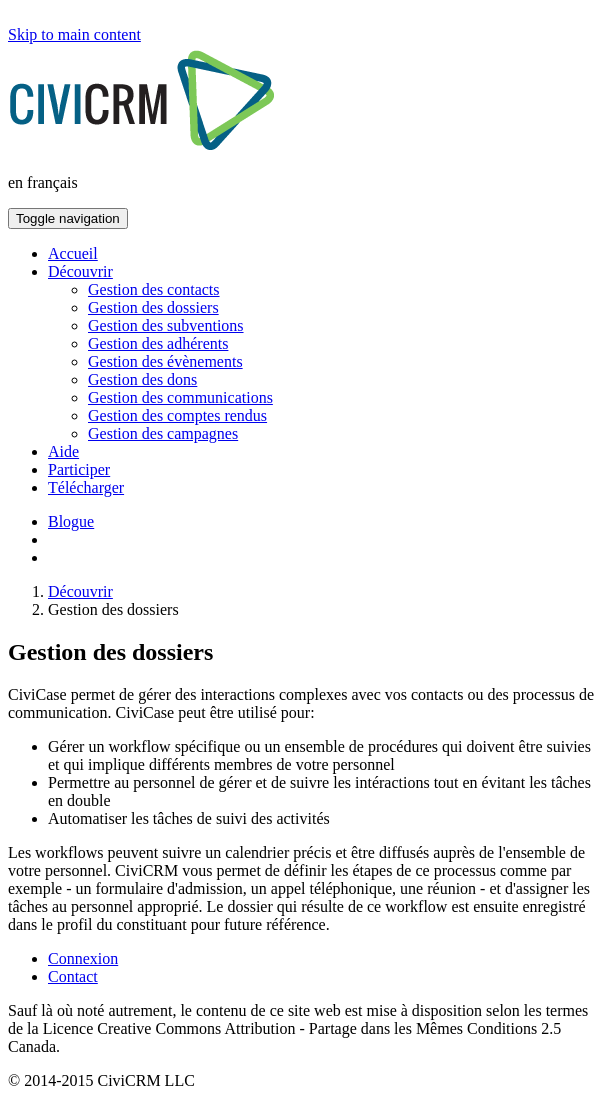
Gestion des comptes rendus (177, 415)
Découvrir (80, 271)
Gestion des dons (142, 379)
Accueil (73, 253)
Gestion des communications (180, 397)
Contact (73, 976)
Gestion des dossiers (153, 307)
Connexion (83, 958)
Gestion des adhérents (158, 343)
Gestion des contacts (154, 289)
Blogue (71, 521)
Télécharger (86, 487)
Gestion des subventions (166, 325)
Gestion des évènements (165, 361)
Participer (79, 469)
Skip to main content (74, 34)
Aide (63, 451)
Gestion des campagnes (163, 433)
